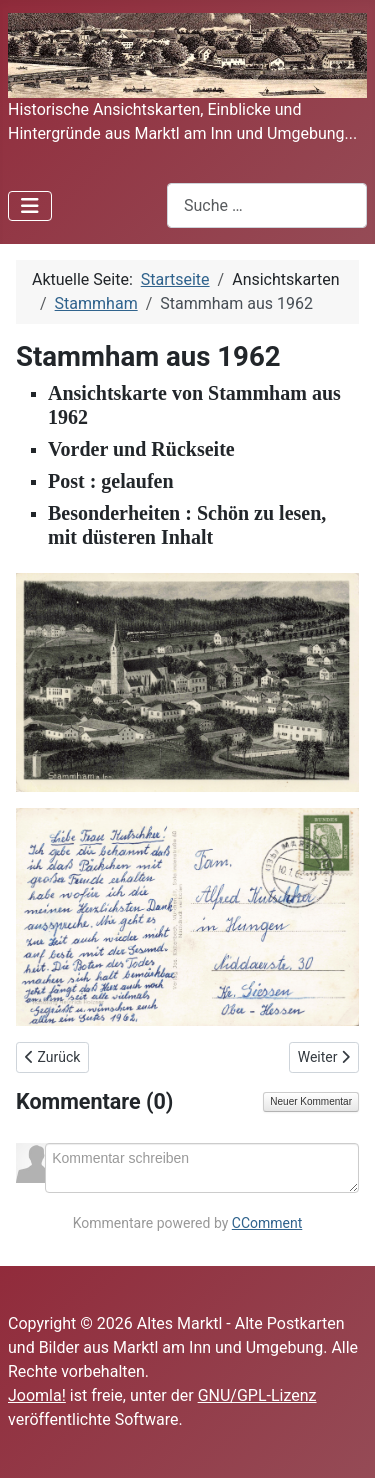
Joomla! (37, 1395)
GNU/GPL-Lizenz (257, 1395)
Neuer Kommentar (311, 1101)
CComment (267, 1223)
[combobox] (267, 205)
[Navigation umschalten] (30, 206)
